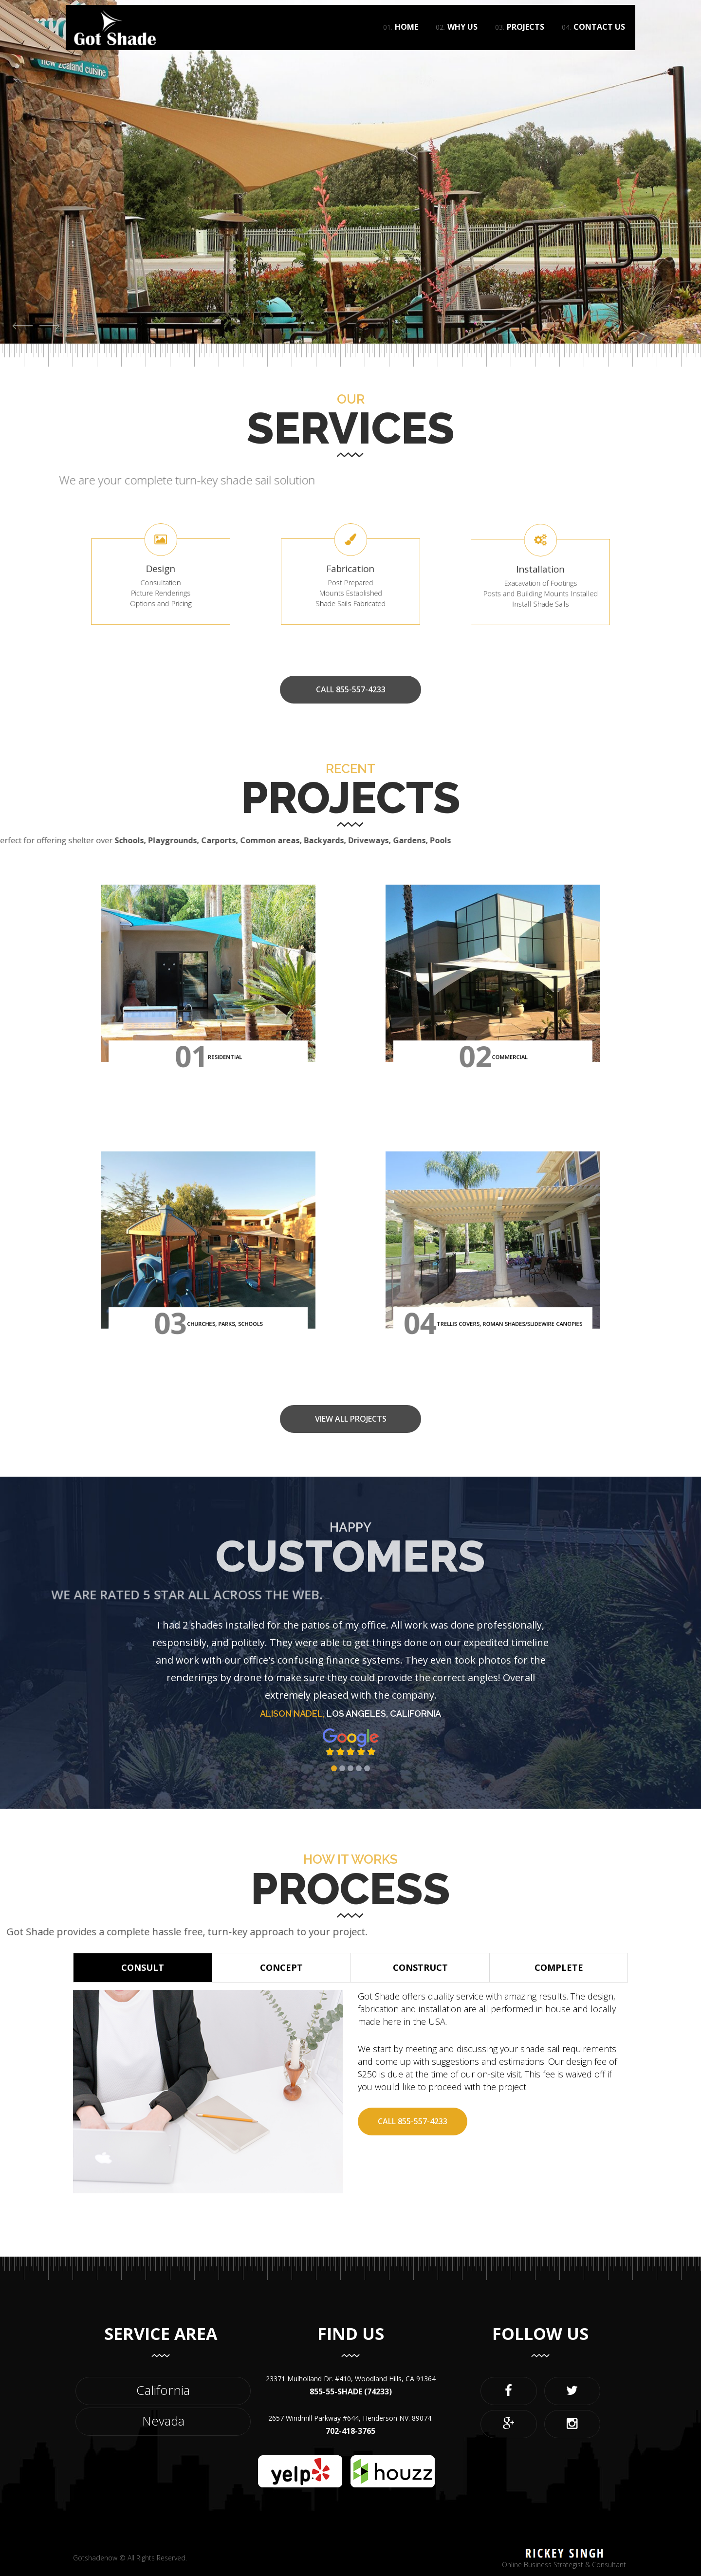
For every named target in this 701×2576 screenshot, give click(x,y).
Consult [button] (142, 1967)
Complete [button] (559, 1967)
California (163, 2390)
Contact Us (593, 39)
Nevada (163, 2420)
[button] (22, 325)
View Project (60, 299)
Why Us (457, 39)
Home (400, 39)
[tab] (143, 1968)
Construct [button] (420, 1967)
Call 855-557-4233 (412, 2121)
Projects (519, 39)
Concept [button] (281, 1967)
